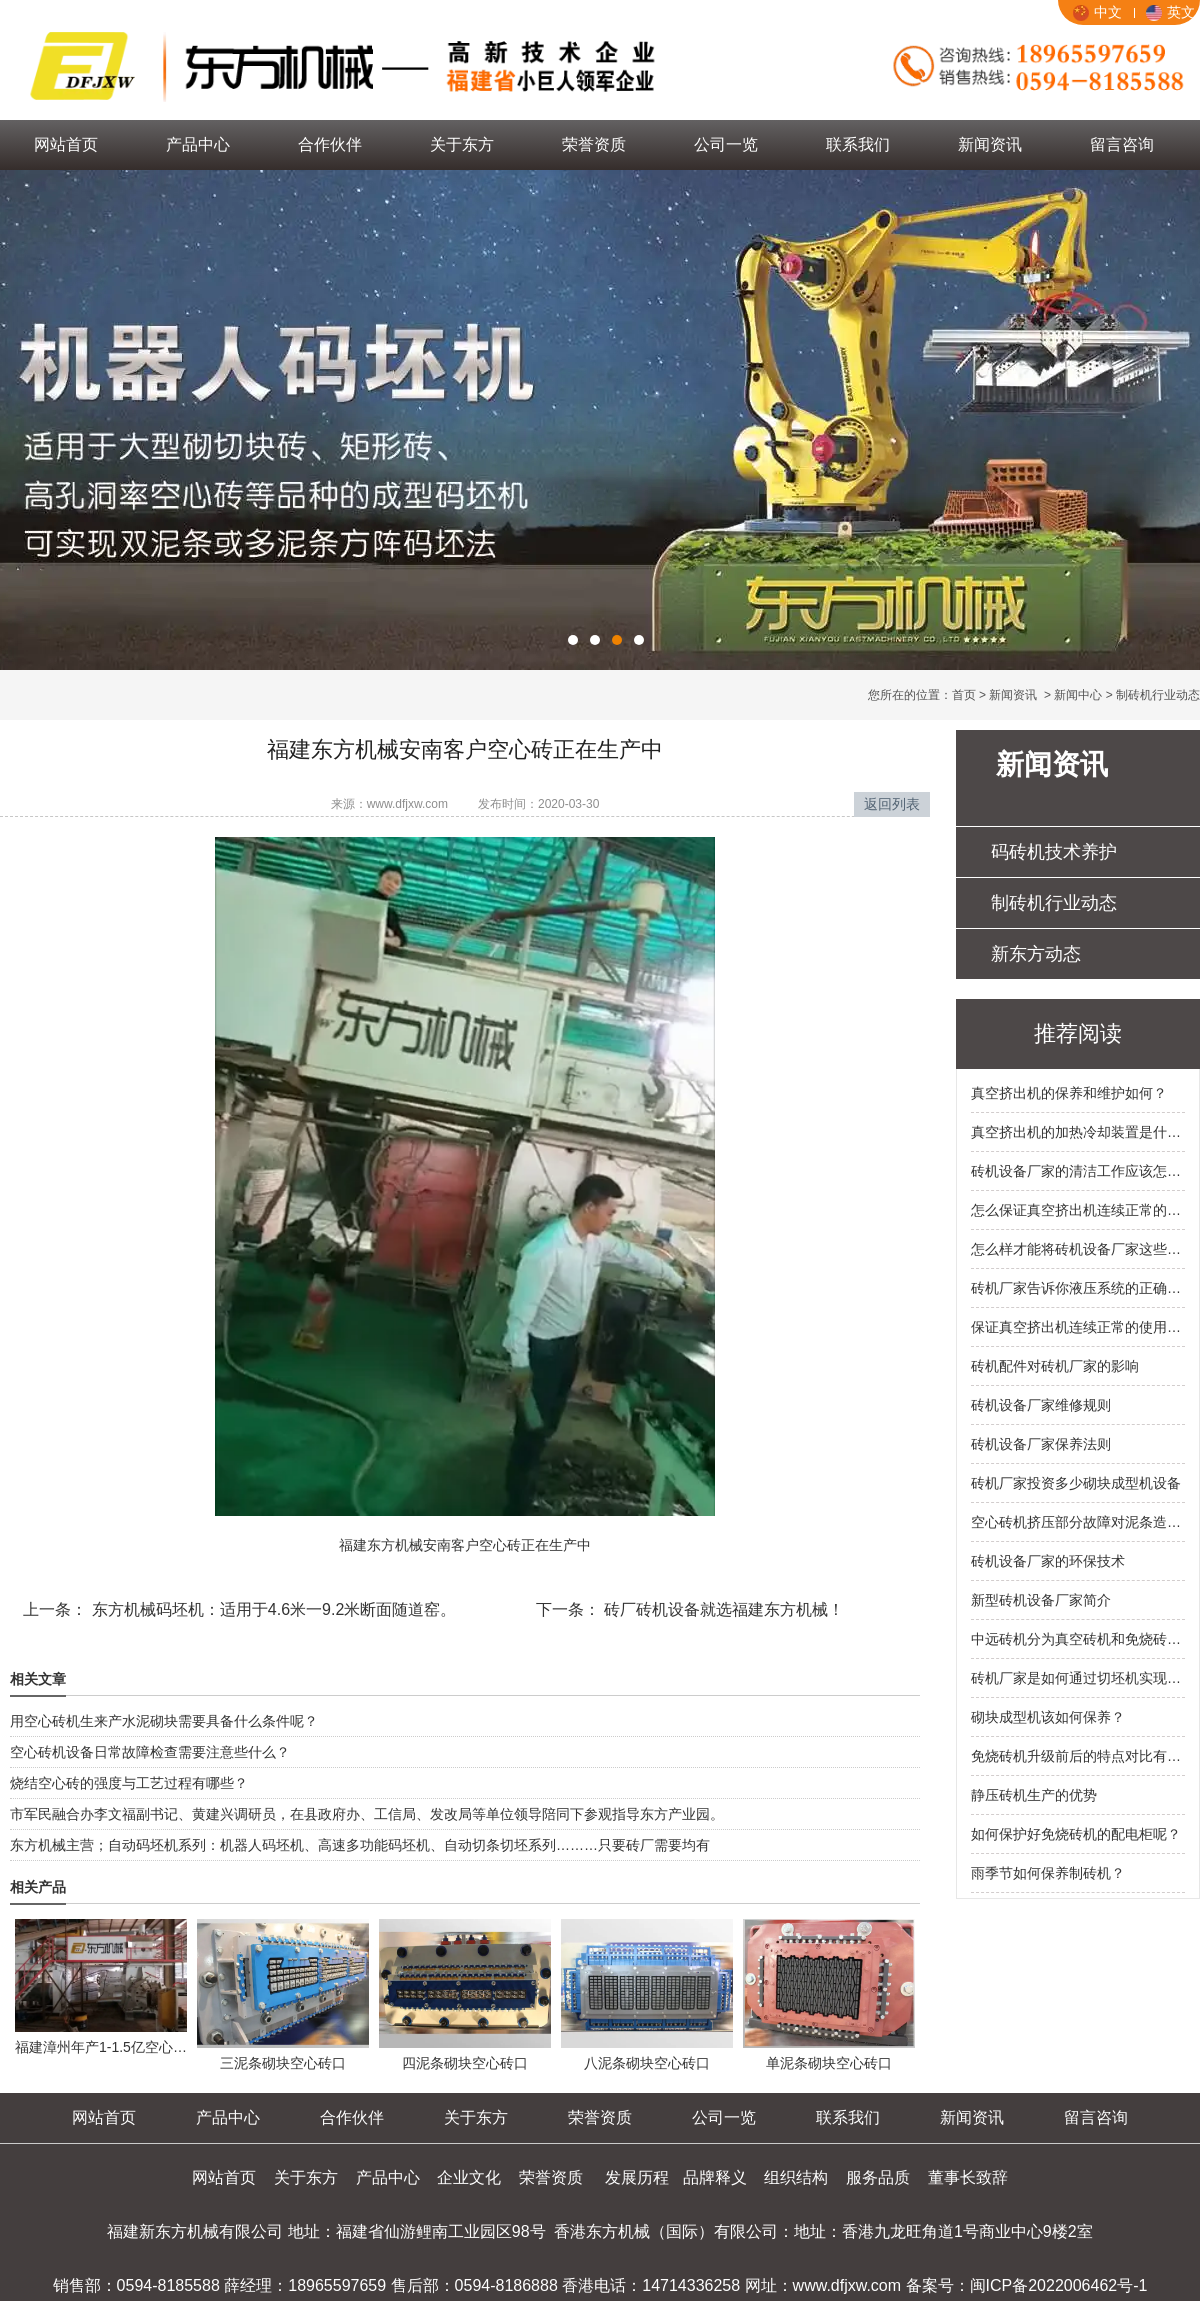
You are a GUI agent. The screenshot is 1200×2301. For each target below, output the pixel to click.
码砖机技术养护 (1054, 852)
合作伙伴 (330, 144)
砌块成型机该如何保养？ (1048, 1717)
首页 (964, 695)
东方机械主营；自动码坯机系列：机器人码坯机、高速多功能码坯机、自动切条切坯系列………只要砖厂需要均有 (360, 1845)
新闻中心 (1078, 695)
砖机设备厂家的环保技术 (1048, 1561)
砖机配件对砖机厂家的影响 (1055, 1366)
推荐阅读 (1078, 1033)
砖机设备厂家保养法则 (1041, 1444)
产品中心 (198, 144)
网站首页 (66, 144)
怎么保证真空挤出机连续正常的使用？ (1078, 1210)
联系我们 (858, 144)
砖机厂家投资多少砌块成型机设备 (1076, 1483)
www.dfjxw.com (407, 804)
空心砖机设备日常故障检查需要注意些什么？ (150, 1752)
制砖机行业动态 (1054, 903)
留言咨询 (1122, 144)
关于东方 (462, 144)
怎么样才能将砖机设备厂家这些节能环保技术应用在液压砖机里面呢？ (1078, 1249)
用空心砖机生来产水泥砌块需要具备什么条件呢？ (164, 1721)
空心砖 (500, 1545)
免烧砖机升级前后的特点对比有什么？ (1078, 1756)
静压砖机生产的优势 (1034, 1795)
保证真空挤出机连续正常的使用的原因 (1078, 1327)
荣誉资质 (594, 144)
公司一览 (726, 144)
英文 (1170, 12)
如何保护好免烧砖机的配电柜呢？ (1076, 1834)
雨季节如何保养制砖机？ (1048, 1873)
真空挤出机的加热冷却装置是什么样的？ (1078, 1132)
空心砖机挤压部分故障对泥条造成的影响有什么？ (1078, 1522)
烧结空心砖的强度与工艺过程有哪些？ (129, 1783)
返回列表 (892, 804)
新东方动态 (1036, 954)
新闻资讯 (990, 144)
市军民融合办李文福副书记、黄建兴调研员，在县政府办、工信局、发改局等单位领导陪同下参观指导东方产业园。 (367, 1814)
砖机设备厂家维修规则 (1041, 1405)
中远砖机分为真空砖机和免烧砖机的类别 (1078, 1639)
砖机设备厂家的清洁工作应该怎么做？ (1078, 1171)
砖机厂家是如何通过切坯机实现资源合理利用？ (1078, 1678)
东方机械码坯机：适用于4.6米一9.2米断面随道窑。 (271, 1609)
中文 (1097, 12)
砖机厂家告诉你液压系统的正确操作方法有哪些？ (1078, 1288)
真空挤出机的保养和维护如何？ (1069, 1093)
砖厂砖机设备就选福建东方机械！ (722, 1609)
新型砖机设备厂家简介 (1041, 1600)
